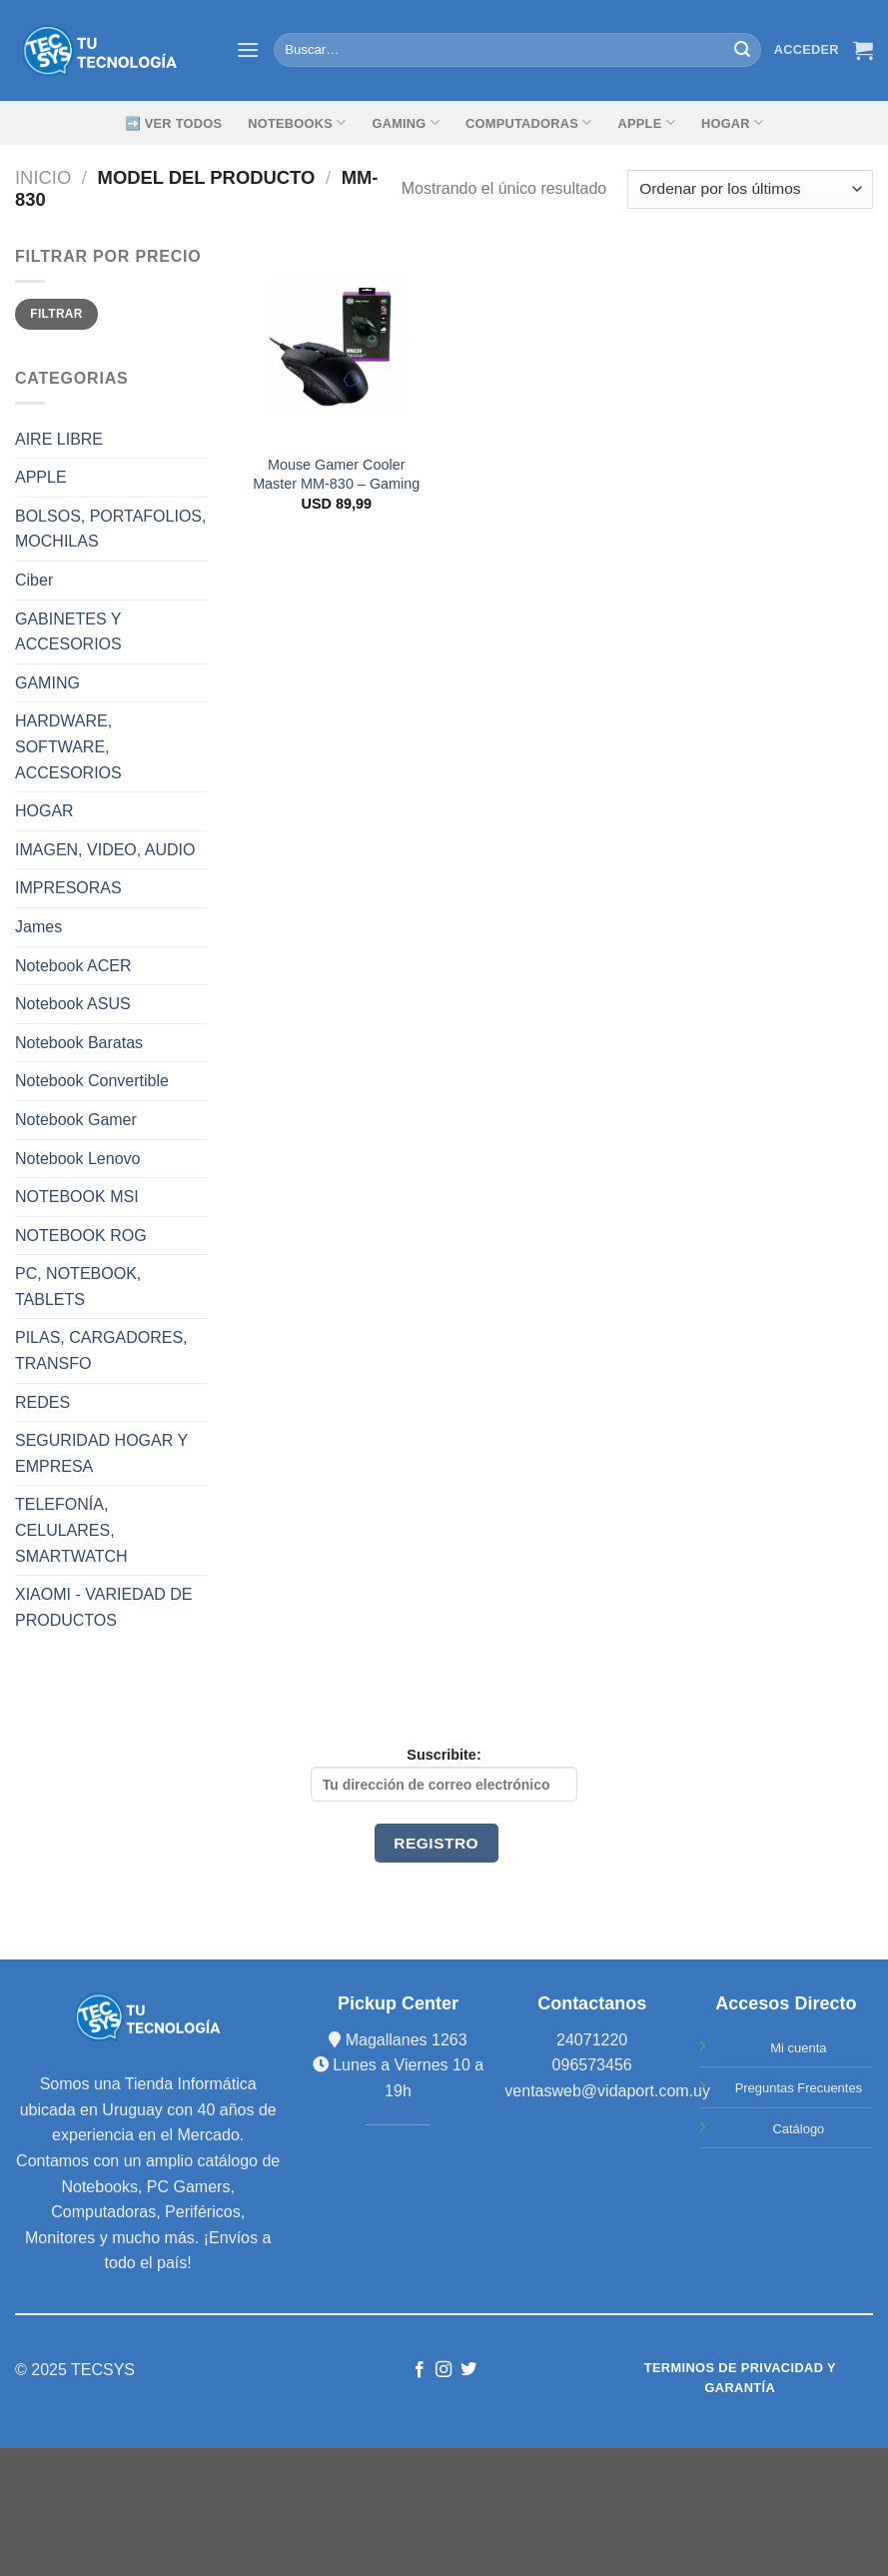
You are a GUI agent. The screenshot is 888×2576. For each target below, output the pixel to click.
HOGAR (44, 810)
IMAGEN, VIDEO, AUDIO (105, 849)
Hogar (732, 122)
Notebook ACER (73, 965)
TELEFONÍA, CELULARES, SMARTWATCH (71, 1530)
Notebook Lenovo (77, 1158)
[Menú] (248, 49)
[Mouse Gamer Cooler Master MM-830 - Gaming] (336, 343)
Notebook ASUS (73, 1003)
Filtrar (56, 314)
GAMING (406, 122)
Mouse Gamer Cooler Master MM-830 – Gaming (336, 474)
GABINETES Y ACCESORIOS (68, 632)
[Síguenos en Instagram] (443, 2370)
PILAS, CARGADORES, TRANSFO (101, 1350)
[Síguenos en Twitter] (468, 2370)
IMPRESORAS (68, 887)
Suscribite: (443, 1774)
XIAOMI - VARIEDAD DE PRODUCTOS (104, 1607)
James (38, 926)
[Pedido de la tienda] (750, 189)
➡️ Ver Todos (174, 123)
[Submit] (742, 50)
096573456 (592, 2064)
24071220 (591, 2039)
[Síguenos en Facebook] (420, 2370)
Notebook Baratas (79, 1042)
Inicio (43, 177)
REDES (42, 1402)
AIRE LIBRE (59, 439)
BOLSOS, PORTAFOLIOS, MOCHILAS (110, 529)
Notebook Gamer (76, 1119)
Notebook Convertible (92, 1080)
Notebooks (297, 122)
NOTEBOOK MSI (77, 1196)
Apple (646, 122)
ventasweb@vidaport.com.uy (607, 2090)
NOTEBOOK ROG (81, 1235)
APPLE (41, 477)
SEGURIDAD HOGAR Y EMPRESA (101, 1453)
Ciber (34, 580)
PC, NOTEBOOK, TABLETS (78, 1286)
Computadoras (528, 122)
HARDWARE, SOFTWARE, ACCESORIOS (68, 746)
